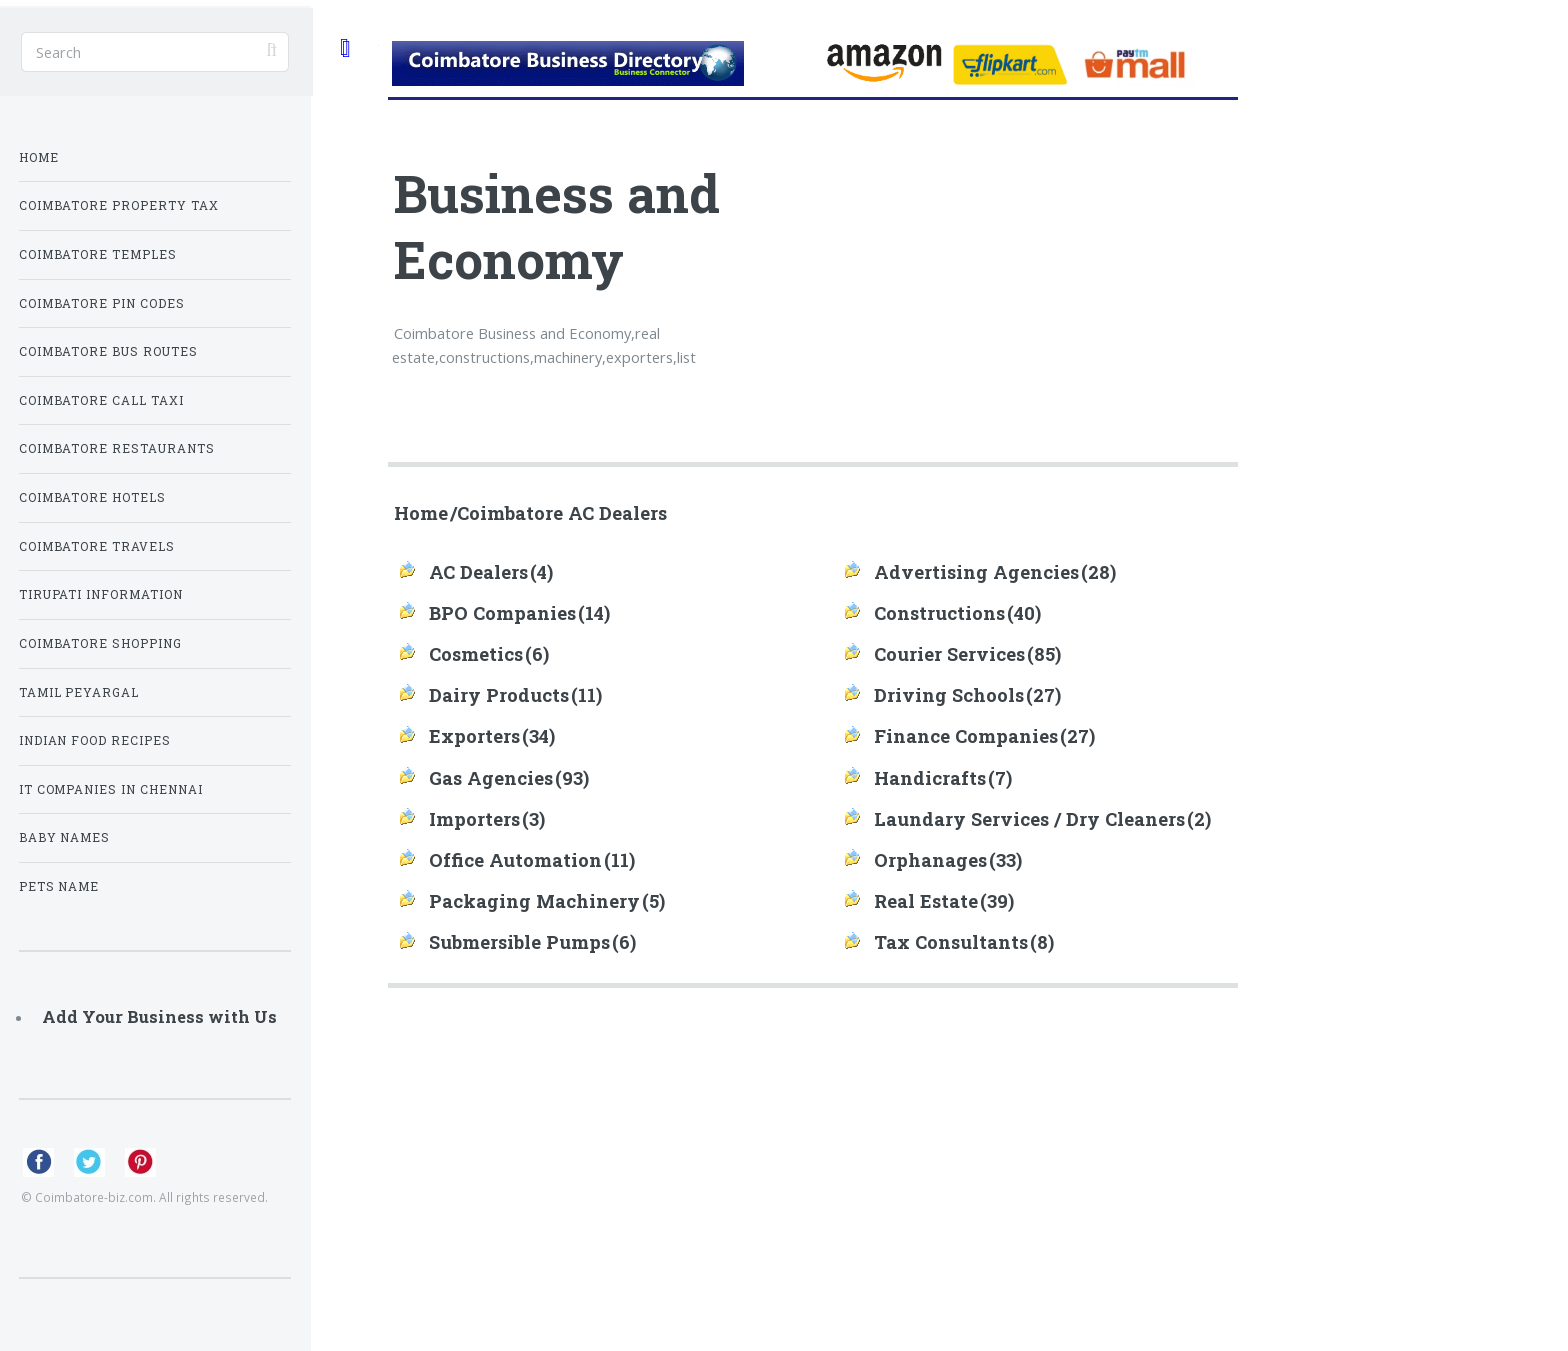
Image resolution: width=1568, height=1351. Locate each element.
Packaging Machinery (534, 901)
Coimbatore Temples (98, 254)
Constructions (939, 613)
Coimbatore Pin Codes (102, 303)
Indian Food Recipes (95, 740)
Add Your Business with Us (159, 1016)
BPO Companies (502, 613)
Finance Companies (966, 736)
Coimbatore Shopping (101, 643)
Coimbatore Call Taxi (102, 400)
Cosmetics (476, 654)
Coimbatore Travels (97, 546)
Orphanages (930, 860)
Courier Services (949, 654)
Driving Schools (949, 695)
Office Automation (515, 860)
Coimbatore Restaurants (117, 448)
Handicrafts (930, 778)
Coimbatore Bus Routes (109, 351)
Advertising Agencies (976, 572)
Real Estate (926, 901)
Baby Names (65, 837)
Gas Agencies (491, 778)
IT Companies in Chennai (111, 789)
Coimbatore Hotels (93, 497)
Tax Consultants (951, 942)
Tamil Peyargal (79, 692)
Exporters (474, 736)
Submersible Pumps (519, 942)
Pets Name (59, 886)
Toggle (344, 47)
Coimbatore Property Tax (119, 205)
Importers (474, 819)
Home (421, 513)
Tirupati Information (101, 594)
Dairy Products (499, 695)
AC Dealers (478, 572)
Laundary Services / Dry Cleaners (1029, 819)
